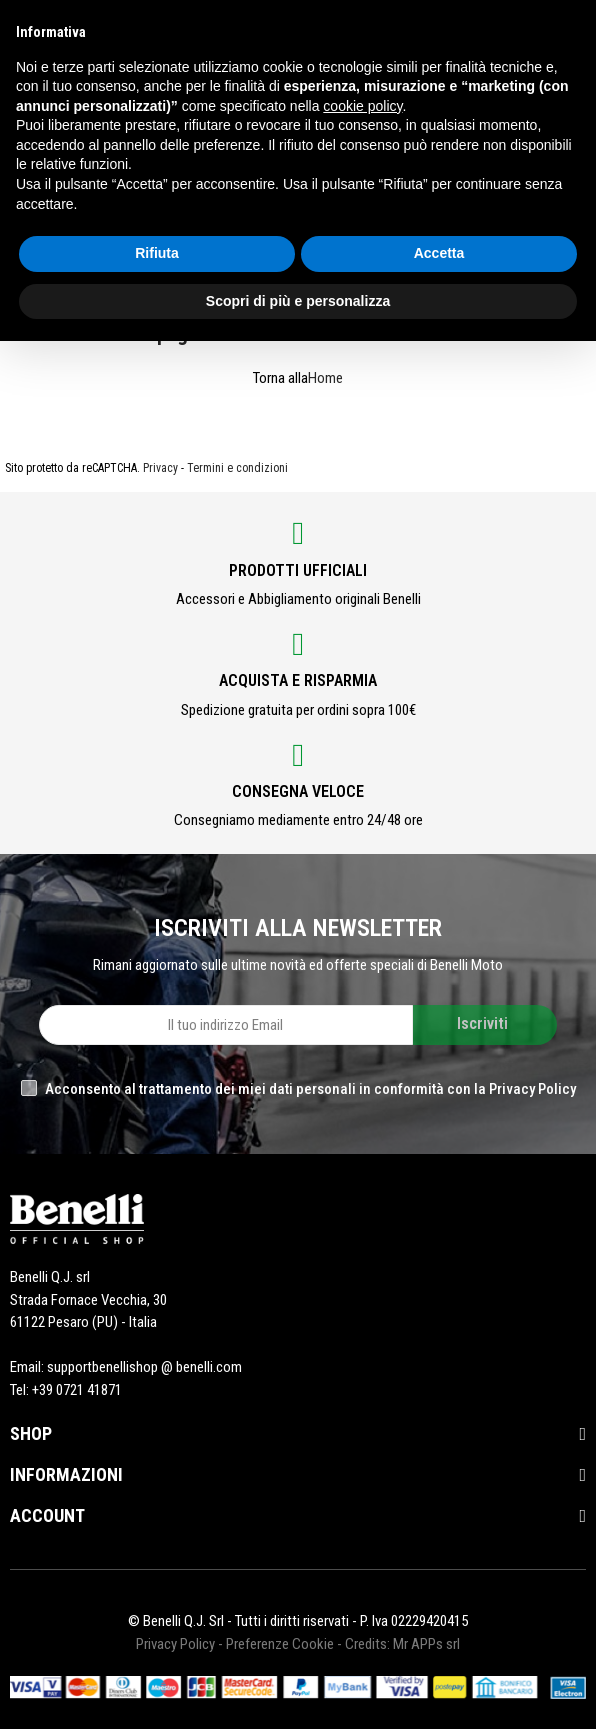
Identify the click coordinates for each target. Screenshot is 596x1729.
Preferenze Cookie (280, 1644)
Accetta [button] (439, 253)
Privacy (160, 468)
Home (325, 378)
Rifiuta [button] (157, 253)
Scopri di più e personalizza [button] (298, 301)
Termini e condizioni (237, 468)
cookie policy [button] (362, 106)
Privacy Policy (175, 1644)
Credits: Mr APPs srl (402, 1644)
